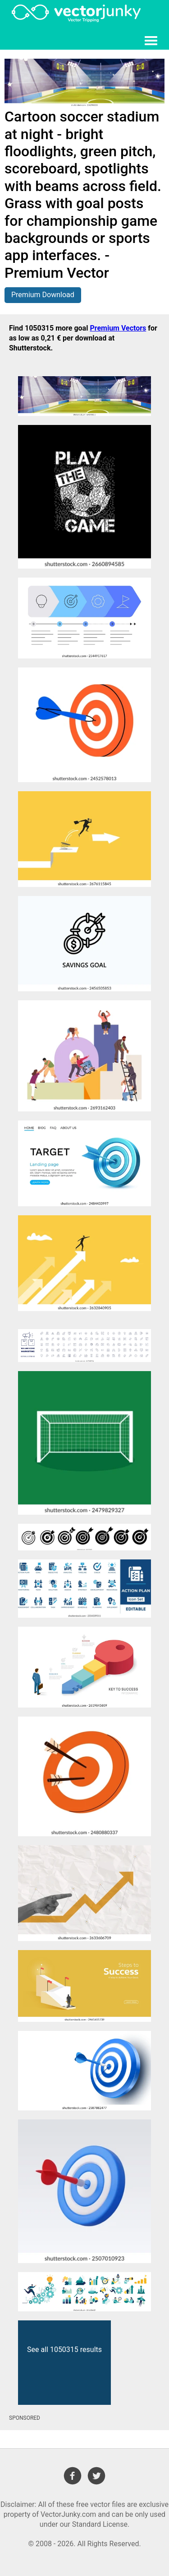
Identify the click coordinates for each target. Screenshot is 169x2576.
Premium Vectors (118, 328)
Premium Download (42, 294)
